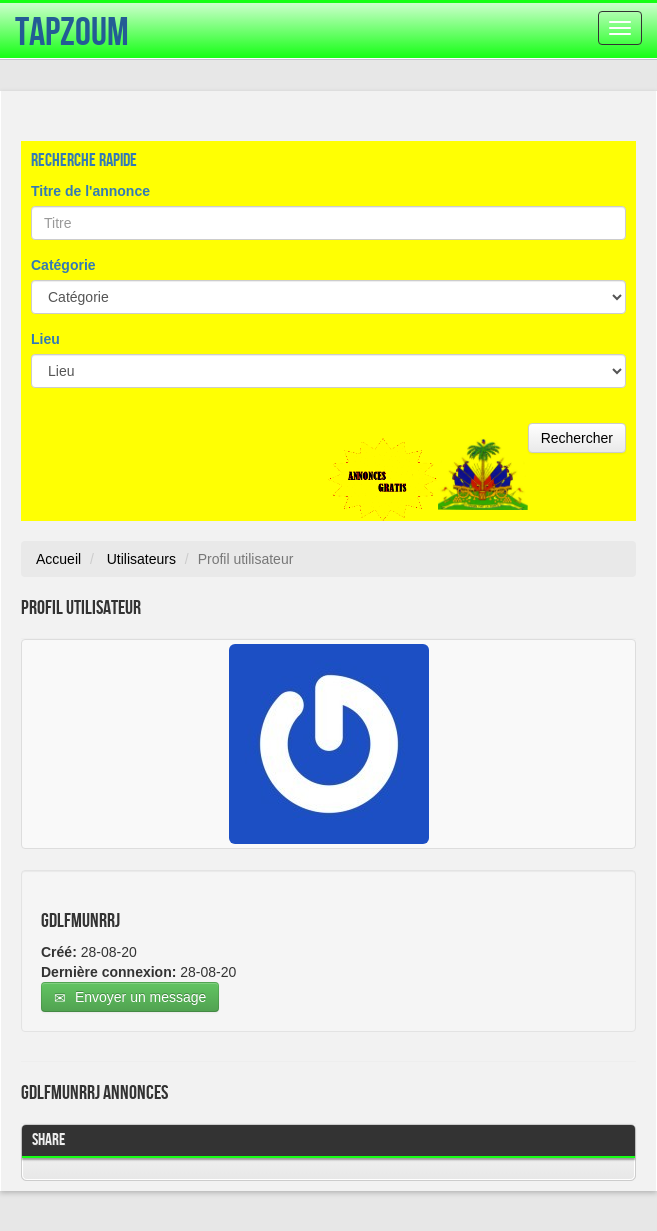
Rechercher (577, 438)
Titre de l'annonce (90, 191)
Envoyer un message (130, 997)
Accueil (58, 559)
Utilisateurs (141, 559)
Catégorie (63, 265)
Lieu (45, 339)
